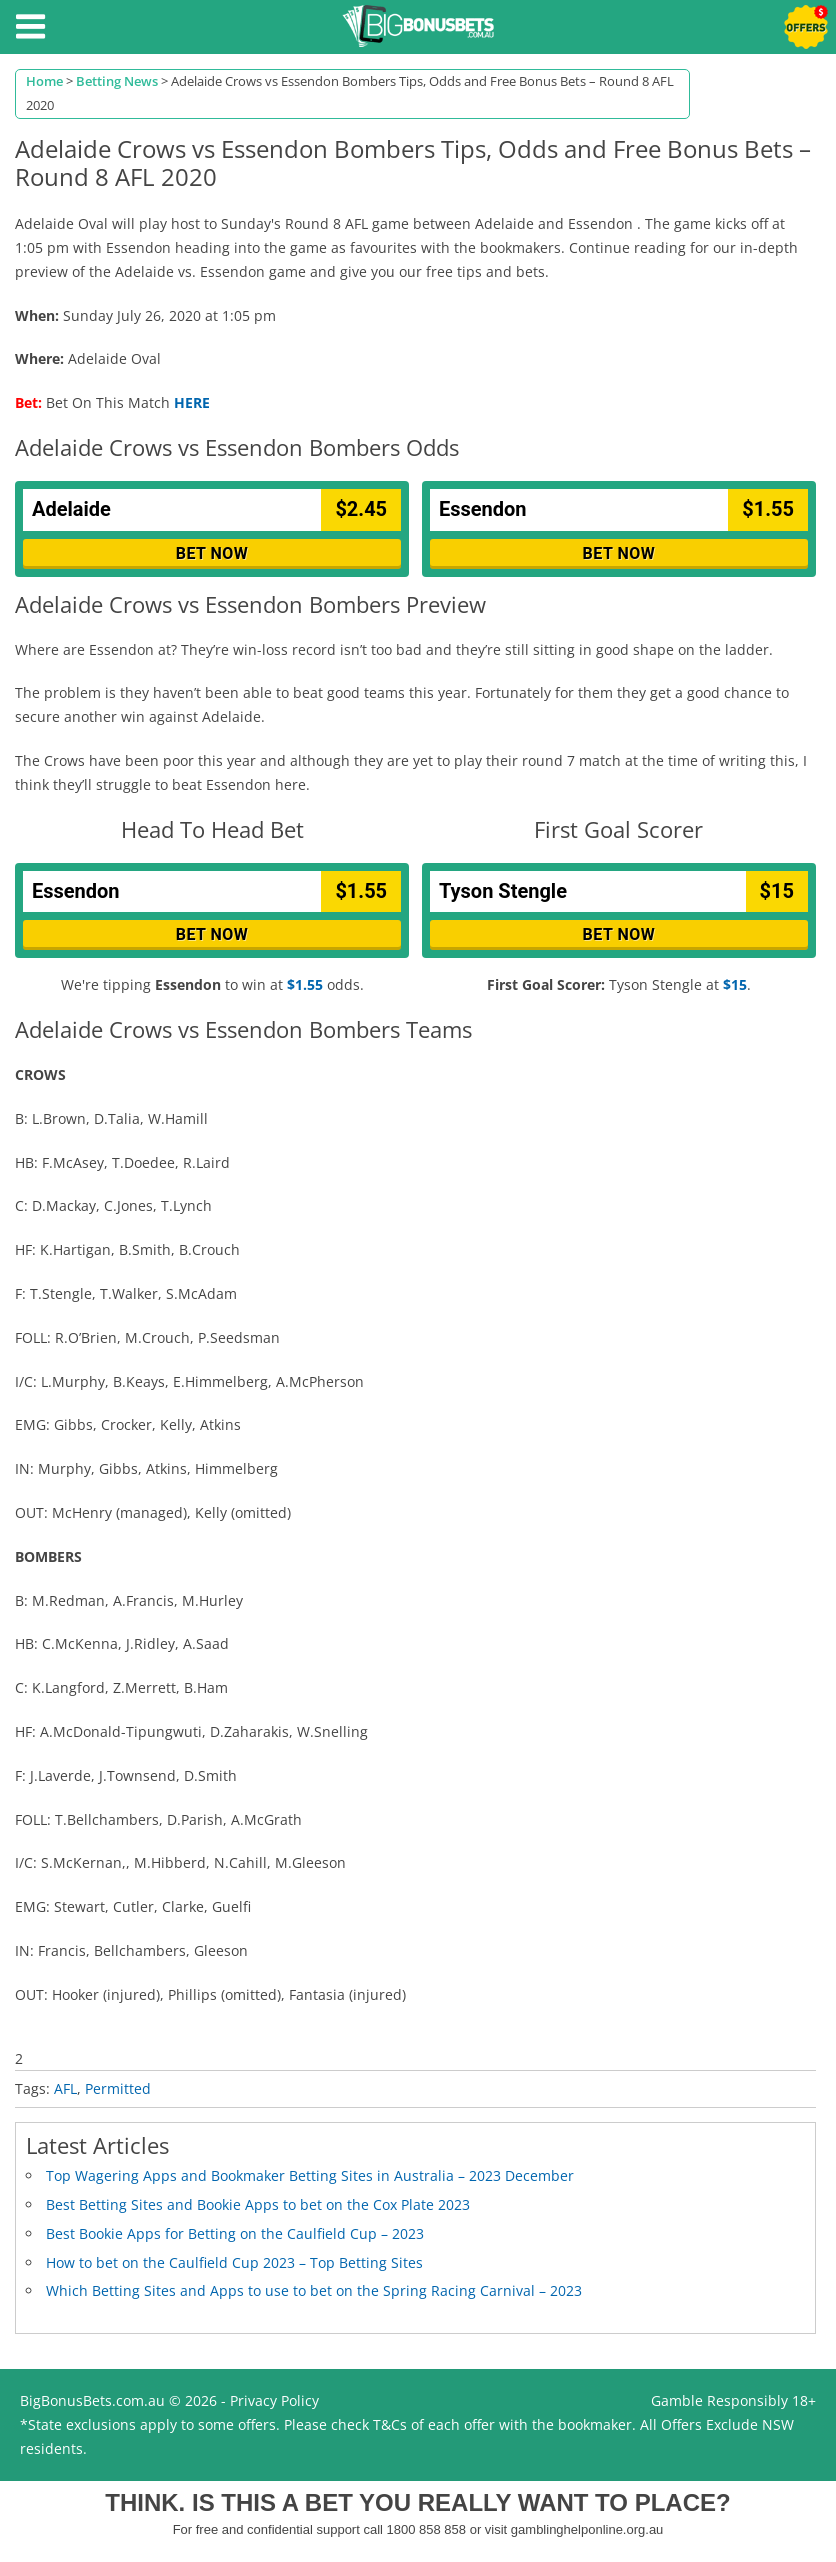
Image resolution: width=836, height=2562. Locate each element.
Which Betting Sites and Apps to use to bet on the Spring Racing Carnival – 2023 (314, 2290)
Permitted (118, 2088)
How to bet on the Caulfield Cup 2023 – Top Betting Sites (234, 2262)
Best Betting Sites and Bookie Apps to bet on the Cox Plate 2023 (258, 2204)
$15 (735, 984)
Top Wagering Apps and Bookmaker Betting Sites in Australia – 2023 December (310, 2175)
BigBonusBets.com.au (92, 2400)
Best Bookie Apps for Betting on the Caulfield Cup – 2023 (235, 2233)
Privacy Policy (274, 2400)
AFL (65, 2088)
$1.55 (305, 984)
